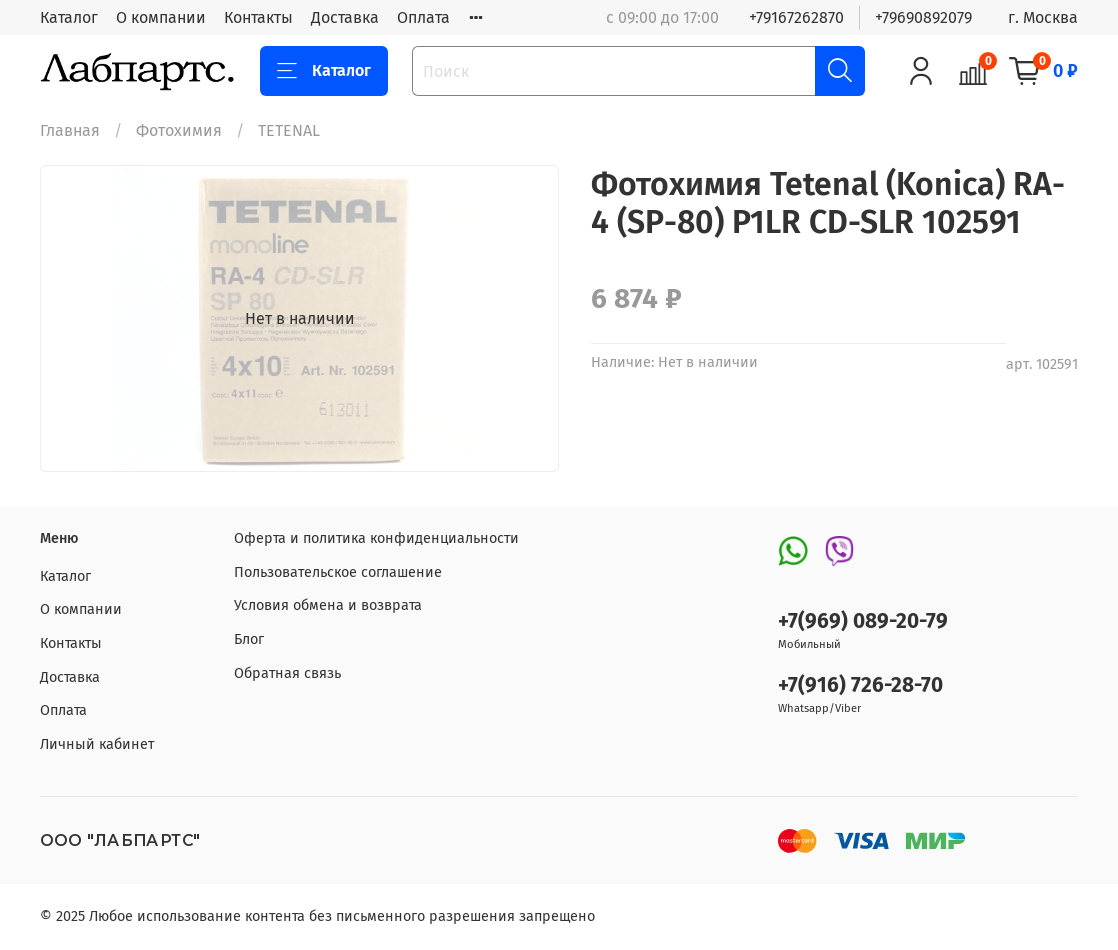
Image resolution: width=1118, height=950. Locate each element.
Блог (249, 639)
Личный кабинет (97, 744)
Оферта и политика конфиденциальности (376, 538)
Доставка (345, 17)
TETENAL (289, 130)
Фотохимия (179, 130)
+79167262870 (796, 17)
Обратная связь (287, 673)
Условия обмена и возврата (328, 605)
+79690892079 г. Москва (976, 17)
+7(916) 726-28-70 (860, 685)
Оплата (423, 17)
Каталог (69, 17)
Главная (70, 130)
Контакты (258, 17)
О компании (161, 17)
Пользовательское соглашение (338, 572)
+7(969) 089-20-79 (863, 621)
